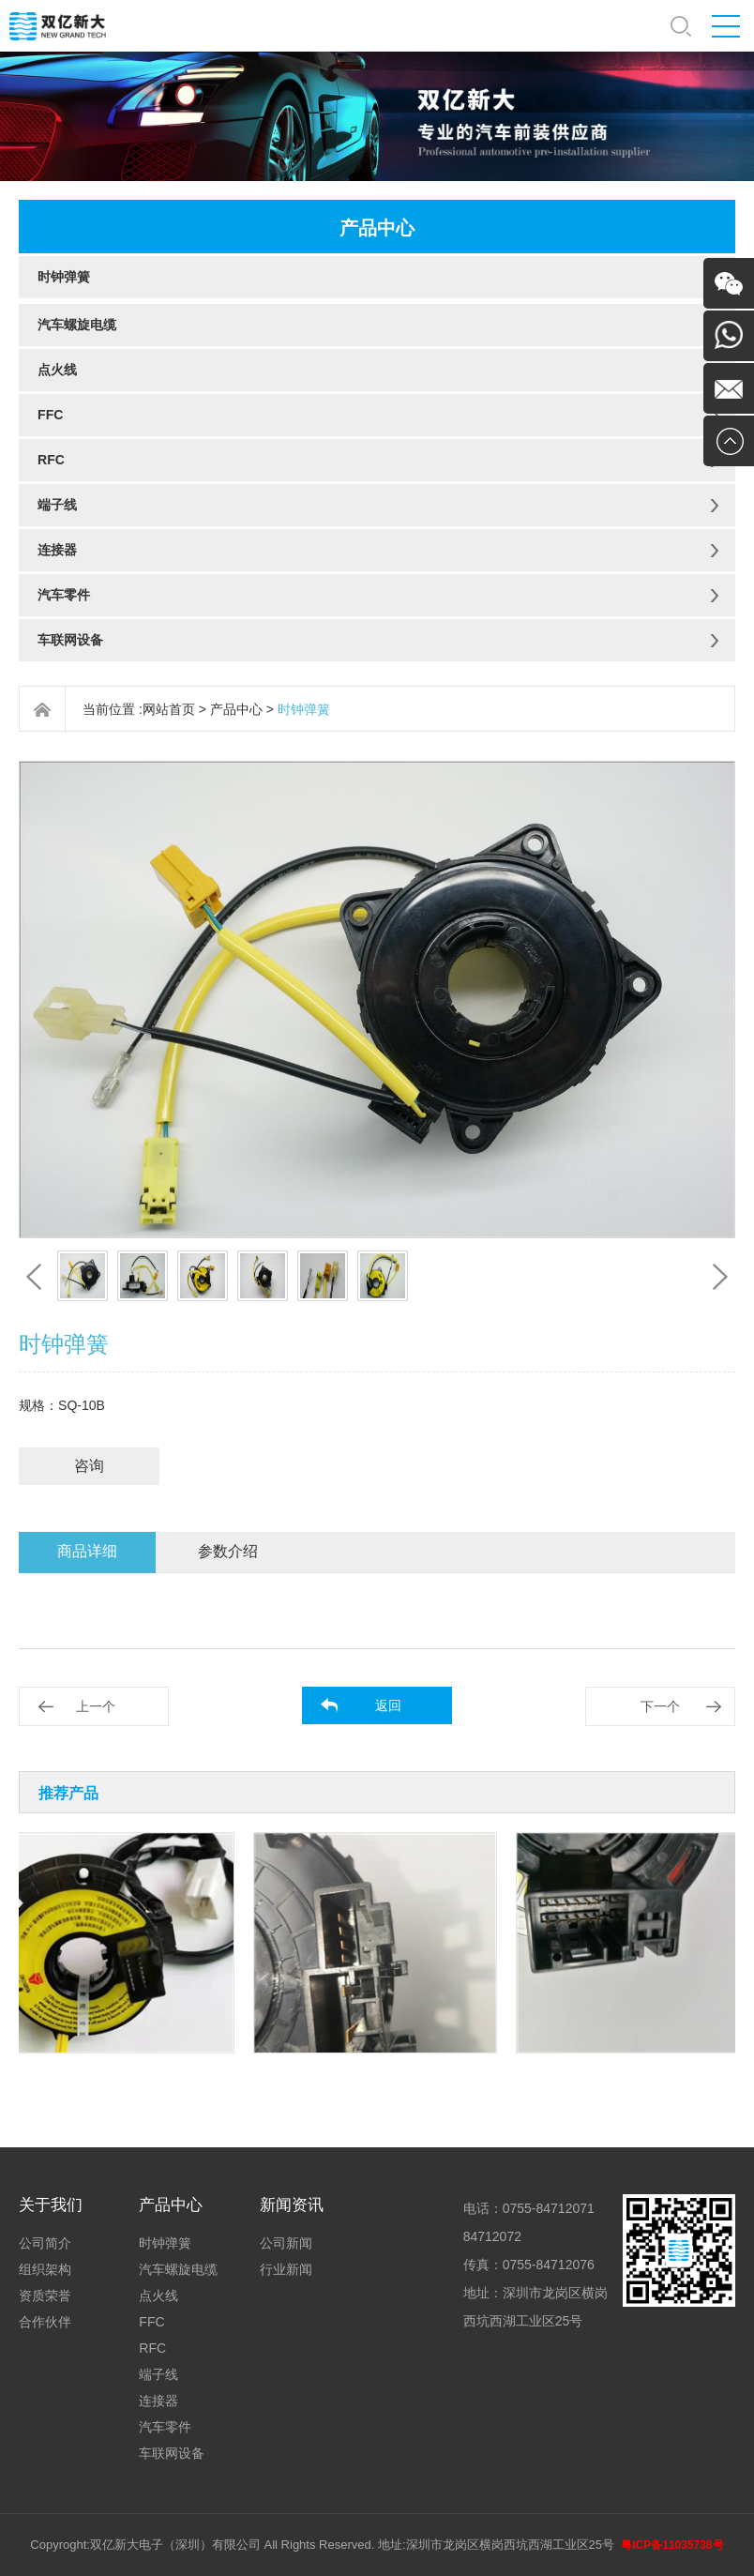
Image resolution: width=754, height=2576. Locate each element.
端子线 (57, 504)
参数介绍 (228, 1551)
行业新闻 (286, 2269)
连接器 (57, 549)
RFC (51, 459)
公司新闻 (286, 2242)
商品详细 (87, 1551)
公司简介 (45, 2242)
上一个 (95, 1706)
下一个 (660, 1706)
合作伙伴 (45, 2321)
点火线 (57, 369)
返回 (388, 1705)
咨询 (89, 1466)
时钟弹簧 (64, 276)
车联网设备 (70, 639)
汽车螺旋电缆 (77, 324)
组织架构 (45, 2269)
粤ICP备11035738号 (672, 2545)
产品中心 (236, 709)
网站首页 (169, 709)
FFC (50, 414)
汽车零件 (64, 594)
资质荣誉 (45, 2295)
